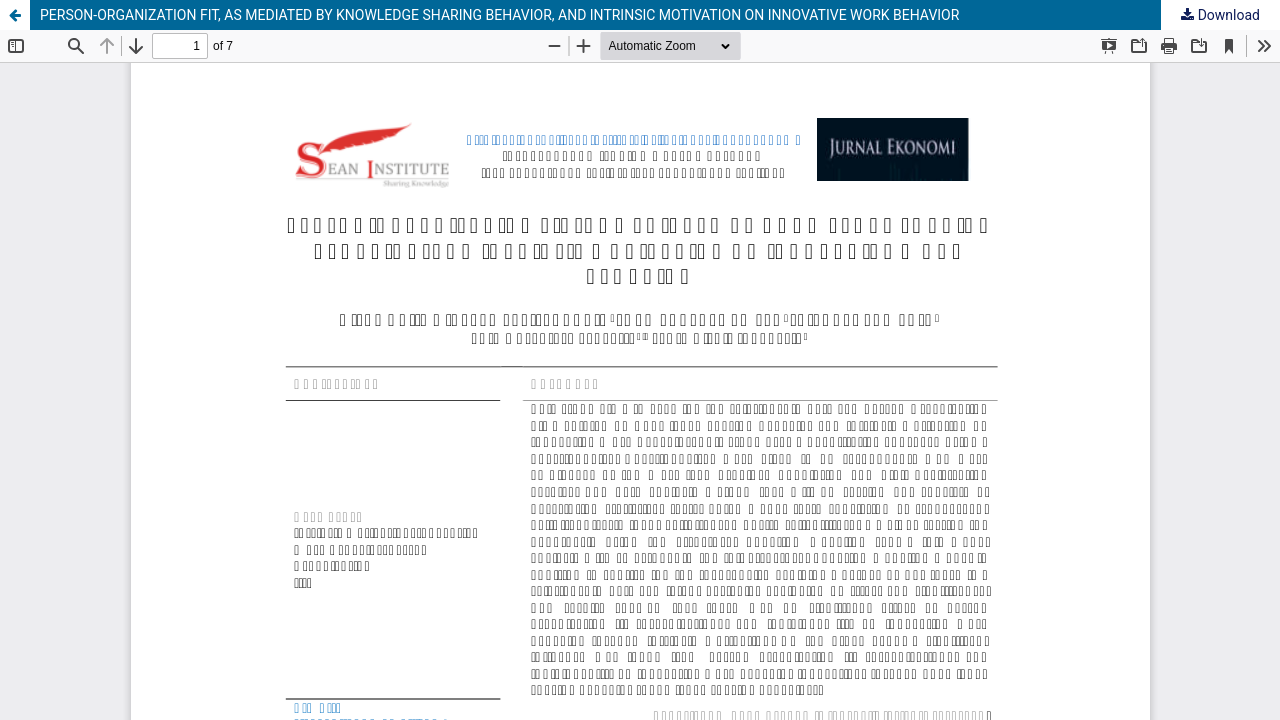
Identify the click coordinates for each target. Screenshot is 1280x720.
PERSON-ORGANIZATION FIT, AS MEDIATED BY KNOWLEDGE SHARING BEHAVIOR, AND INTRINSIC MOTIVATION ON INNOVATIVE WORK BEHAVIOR (499, 15)
